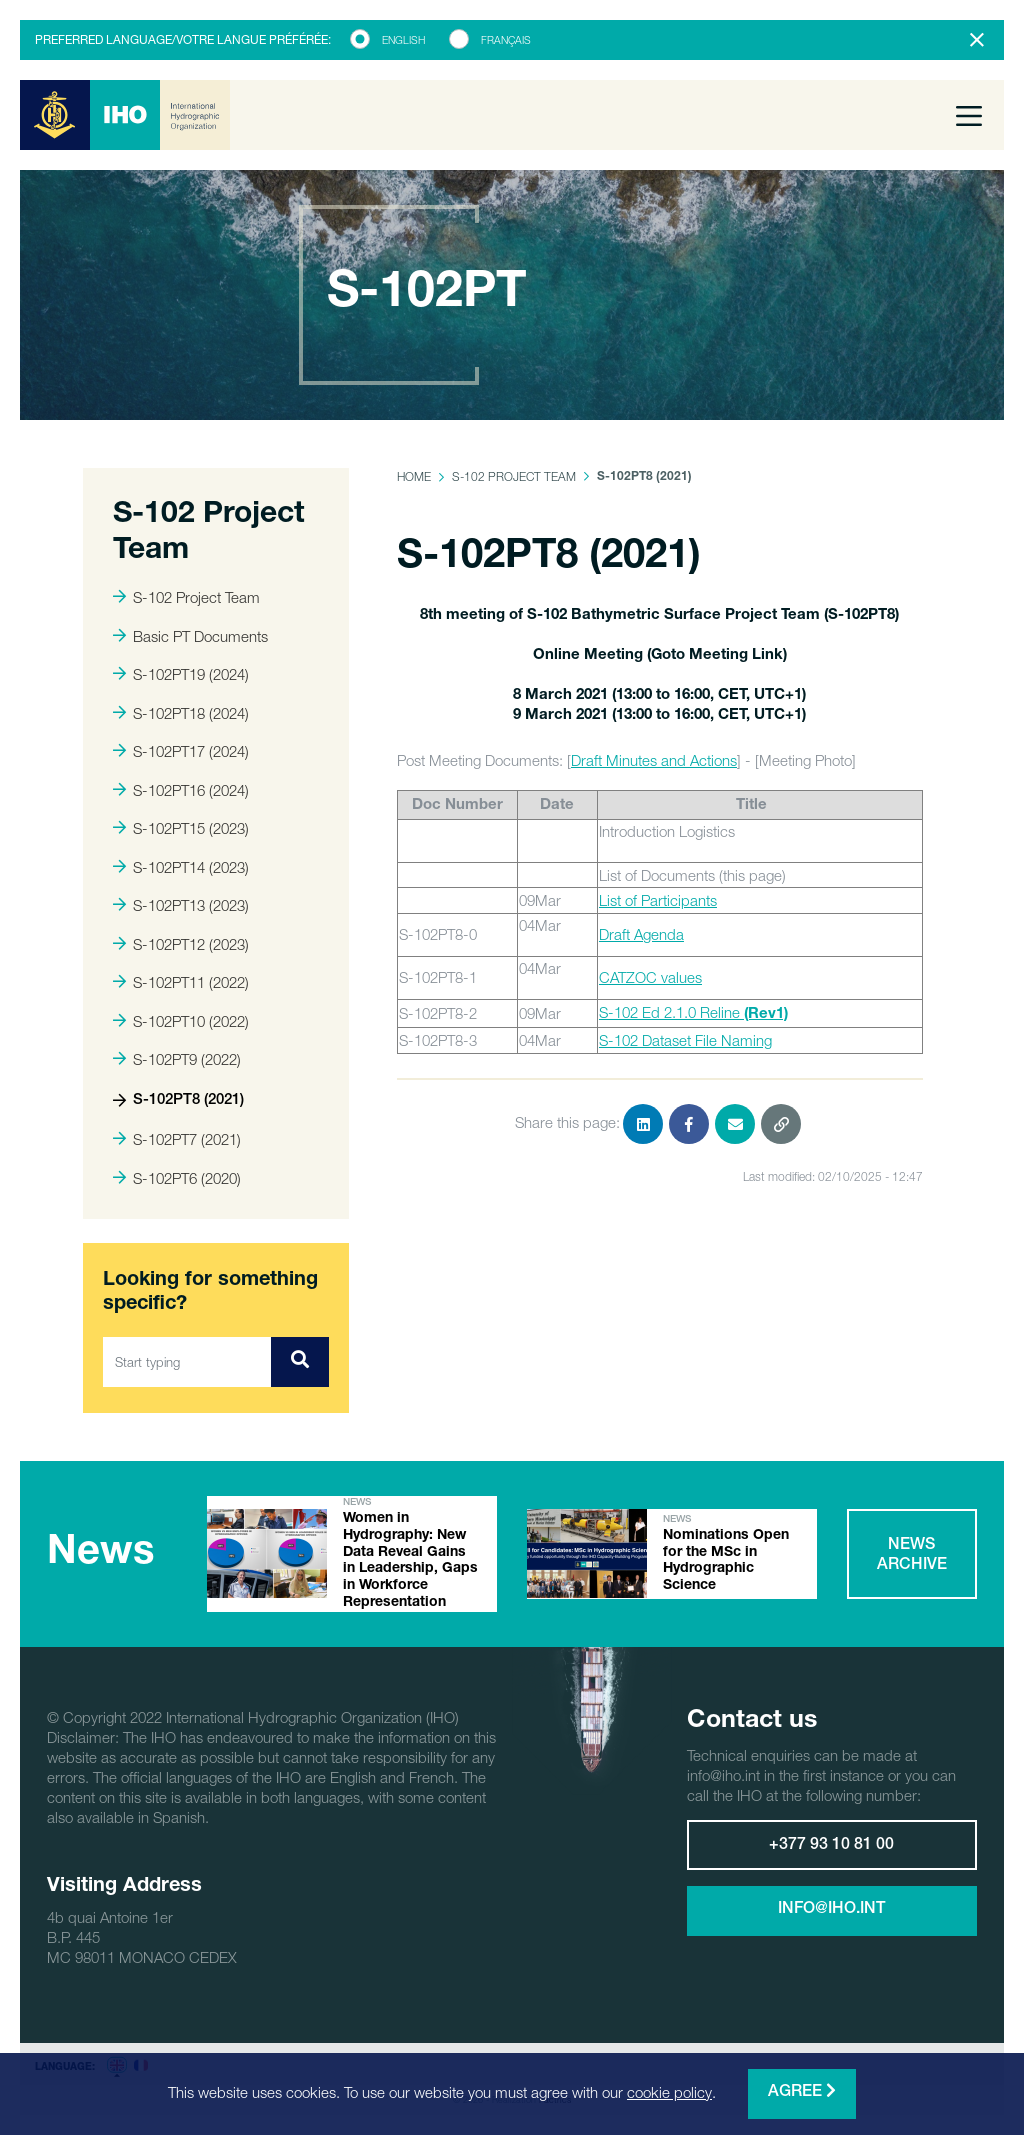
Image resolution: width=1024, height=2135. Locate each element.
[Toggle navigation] (969, 115)
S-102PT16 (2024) (181, 790)
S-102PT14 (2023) (181, 867)
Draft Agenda (641, 934)
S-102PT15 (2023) (181, 828)
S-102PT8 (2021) (178, 1100)
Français (506, 40)
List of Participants (658, 900)
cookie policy (669, 2092)
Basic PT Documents (190, 636)
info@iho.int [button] (831, 1910)
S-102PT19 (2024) (181, 674)
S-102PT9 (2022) (177, 1059)
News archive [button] (912, 1556)
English (403, 40)
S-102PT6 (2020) (177, 1178)
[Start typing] (187, 1362)
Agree (802, 2091)
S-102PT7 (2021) (177, 1139)
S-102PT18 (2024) (181, 713)
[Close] (977, 40)
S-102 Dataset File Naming (685, 1040)
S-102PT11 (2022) (181, 982)
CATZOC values (650, 977)
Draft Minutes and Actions (654, 760)
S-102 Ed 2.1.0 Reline (693, 1012)
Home (414, 476)
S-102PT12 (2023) (181, 944)
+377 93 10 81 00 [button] (831, 1846)
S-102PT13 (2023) (181, 905)
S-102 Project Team (186, 597)
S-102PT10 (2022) (181, 1021)
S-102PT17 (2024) (181, 751)
